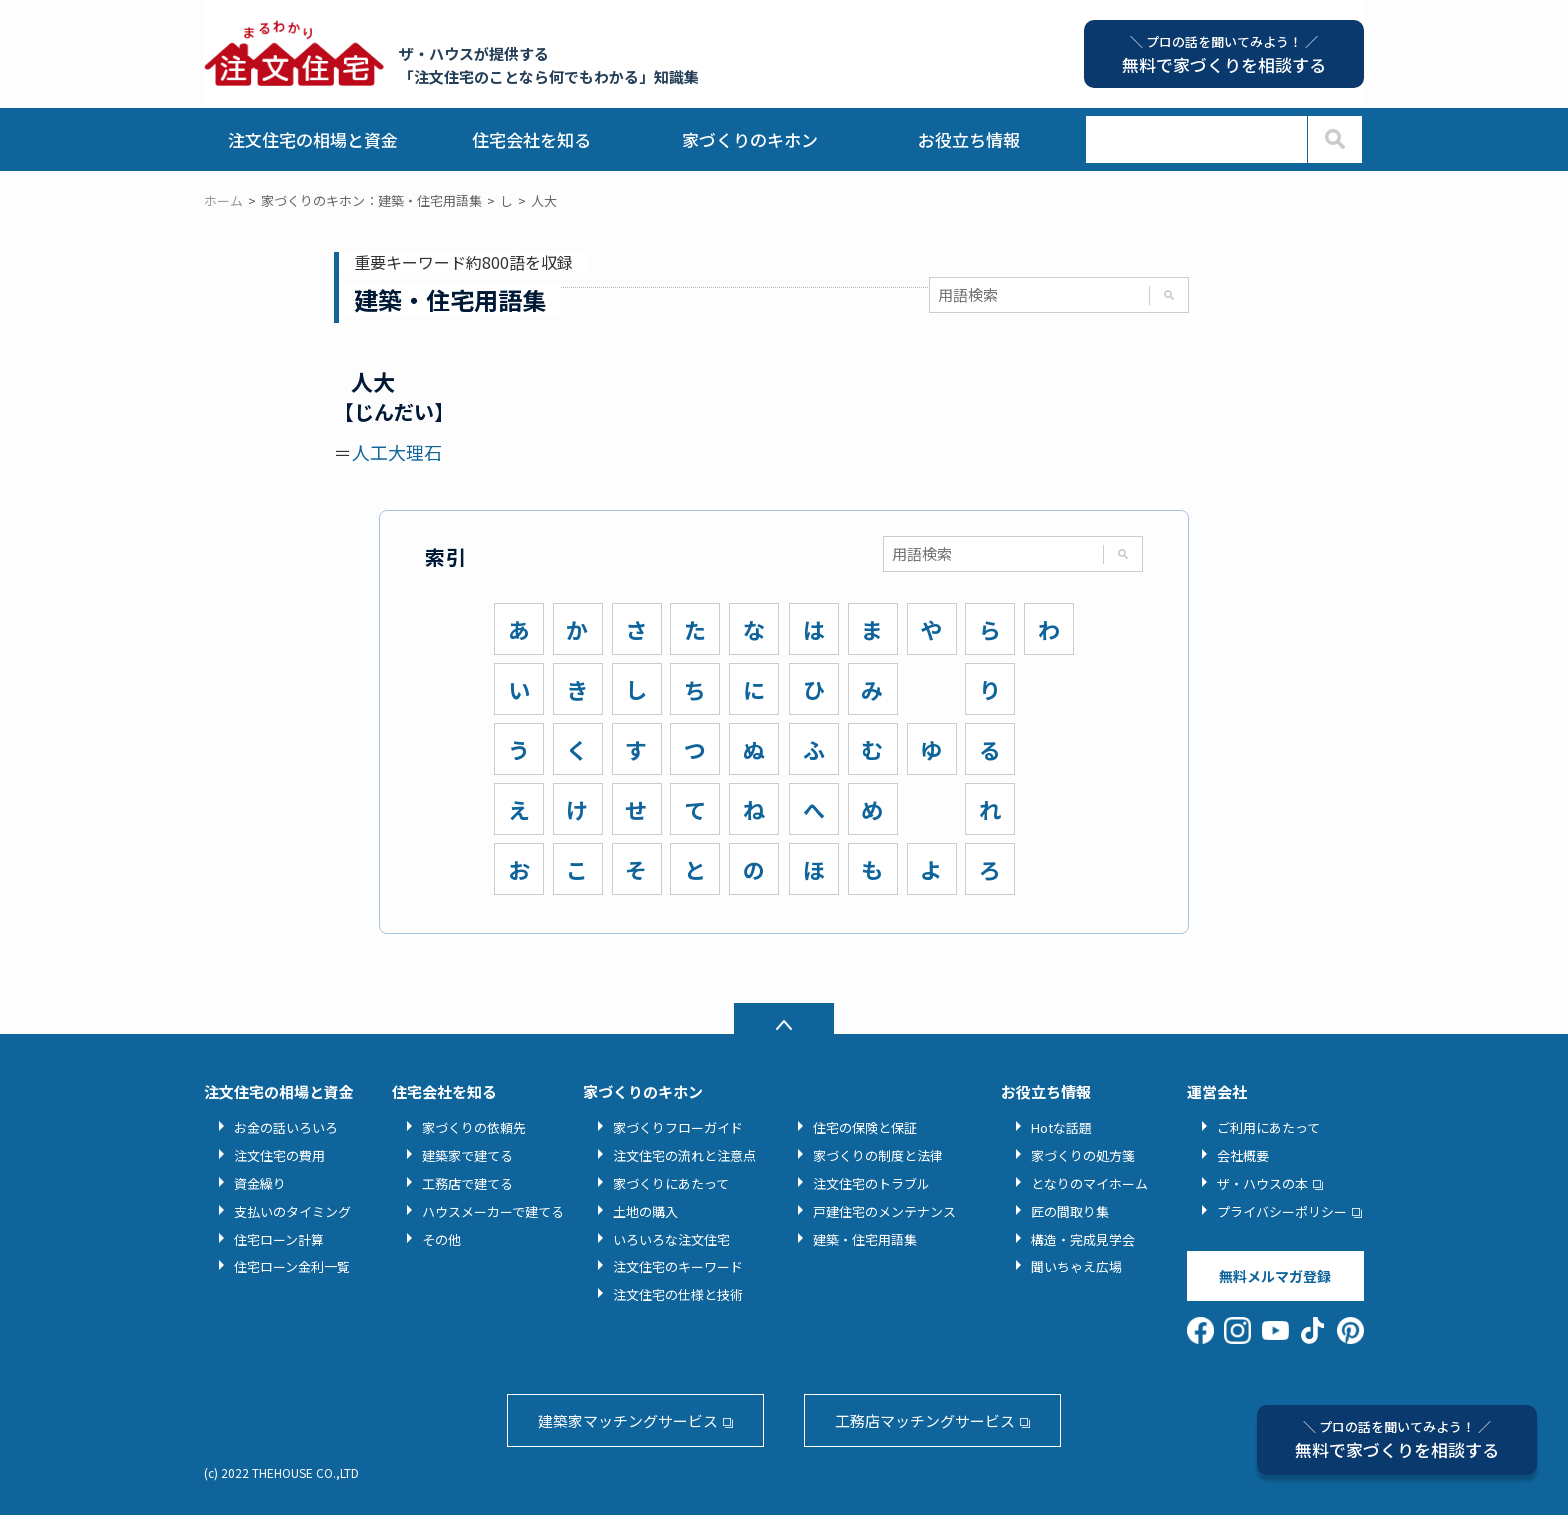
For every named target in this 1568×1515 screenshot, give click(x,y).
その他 (441, 1239)
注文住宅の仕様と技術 (678, 1294)
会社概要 (1243, 1155)
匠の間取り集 (1070, 1211)
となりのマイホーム (1089, 1183)
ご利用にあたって (1268, 1127)
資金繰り (260, 1183)
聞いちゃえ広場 (1076, 1266)
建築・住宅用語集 (865, 1239)
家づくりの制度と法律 (878, 1155)
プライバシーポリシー (1282, 1211)
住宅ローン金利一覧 (292, 1266)
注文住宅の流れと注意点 (684, 1155)
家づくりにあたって (671, 1183)
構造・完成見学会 (1083, 1239)
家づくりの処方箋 (1083, 1155)
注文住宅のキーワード (678, 1266)
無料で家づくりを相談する (1397, 1439)
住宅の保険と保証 (865, 1127)
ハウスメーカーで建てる (493, 1211)
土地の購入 (645, 1211)
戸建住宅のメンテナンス (884, 1211)
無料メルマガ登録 (1275, 1276)
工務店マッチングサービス (925, 1420)
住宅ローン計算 (279, 1239)
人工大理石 (397, 452)
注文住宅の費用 (279, 1155)
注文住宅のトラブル (871, 1183)
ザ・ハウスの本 (1262, 1183)
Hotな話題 (1061, 1127)
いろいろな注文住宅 (671, 1239)
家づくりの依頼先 (474, 1127)
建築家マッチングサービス (628, 1420)
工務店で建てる (467, 1183)
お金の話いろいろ (286, 1127)
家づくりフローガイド (678, 1127)
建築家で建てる (467, 1155)
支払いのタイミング (292, 1211)
